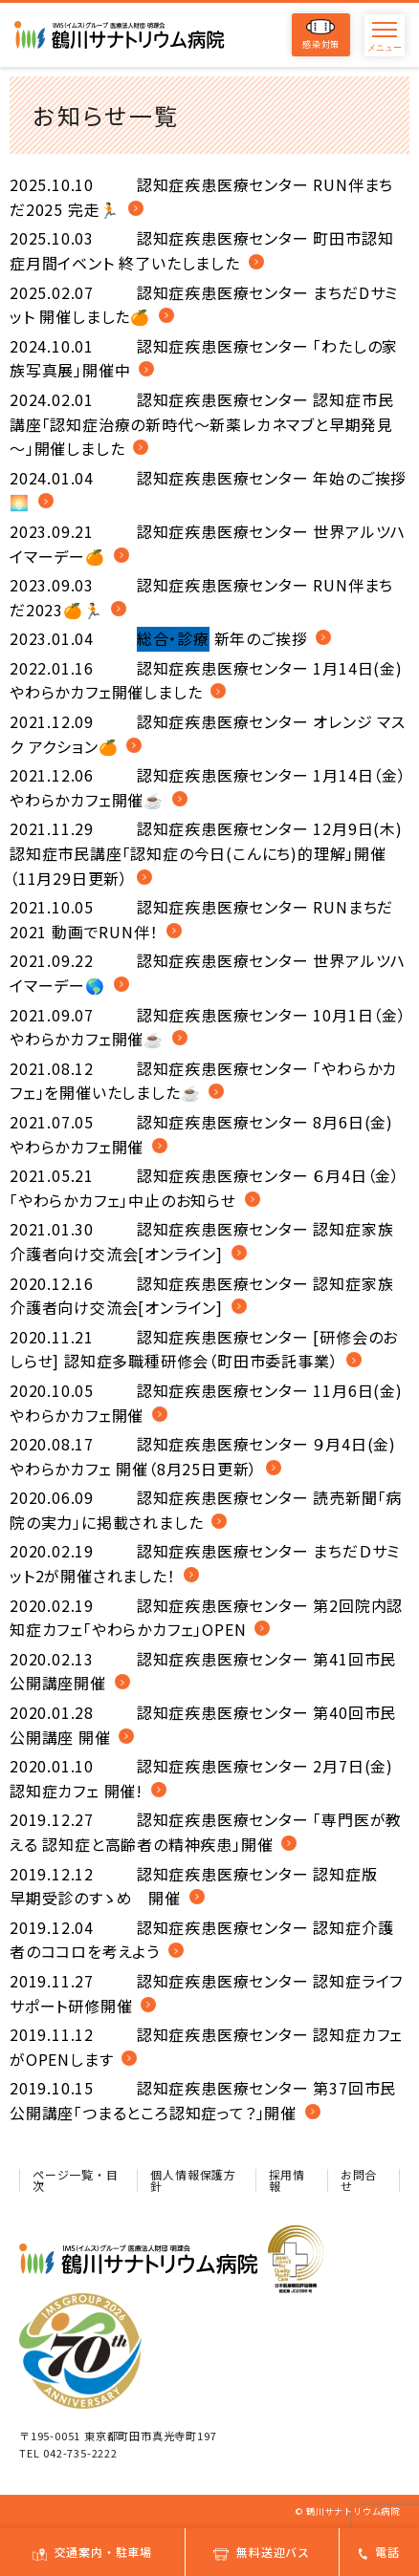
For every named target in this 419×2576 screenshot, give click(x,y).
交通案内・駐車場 (92, 2552)
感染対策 (321, 35)
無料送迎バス (261, 2552)
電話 (379, 2552)
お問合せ (359, 2180)
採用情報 (287, 2180)
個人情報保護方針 (193, 2180)
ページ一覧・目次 (76, 2180)
